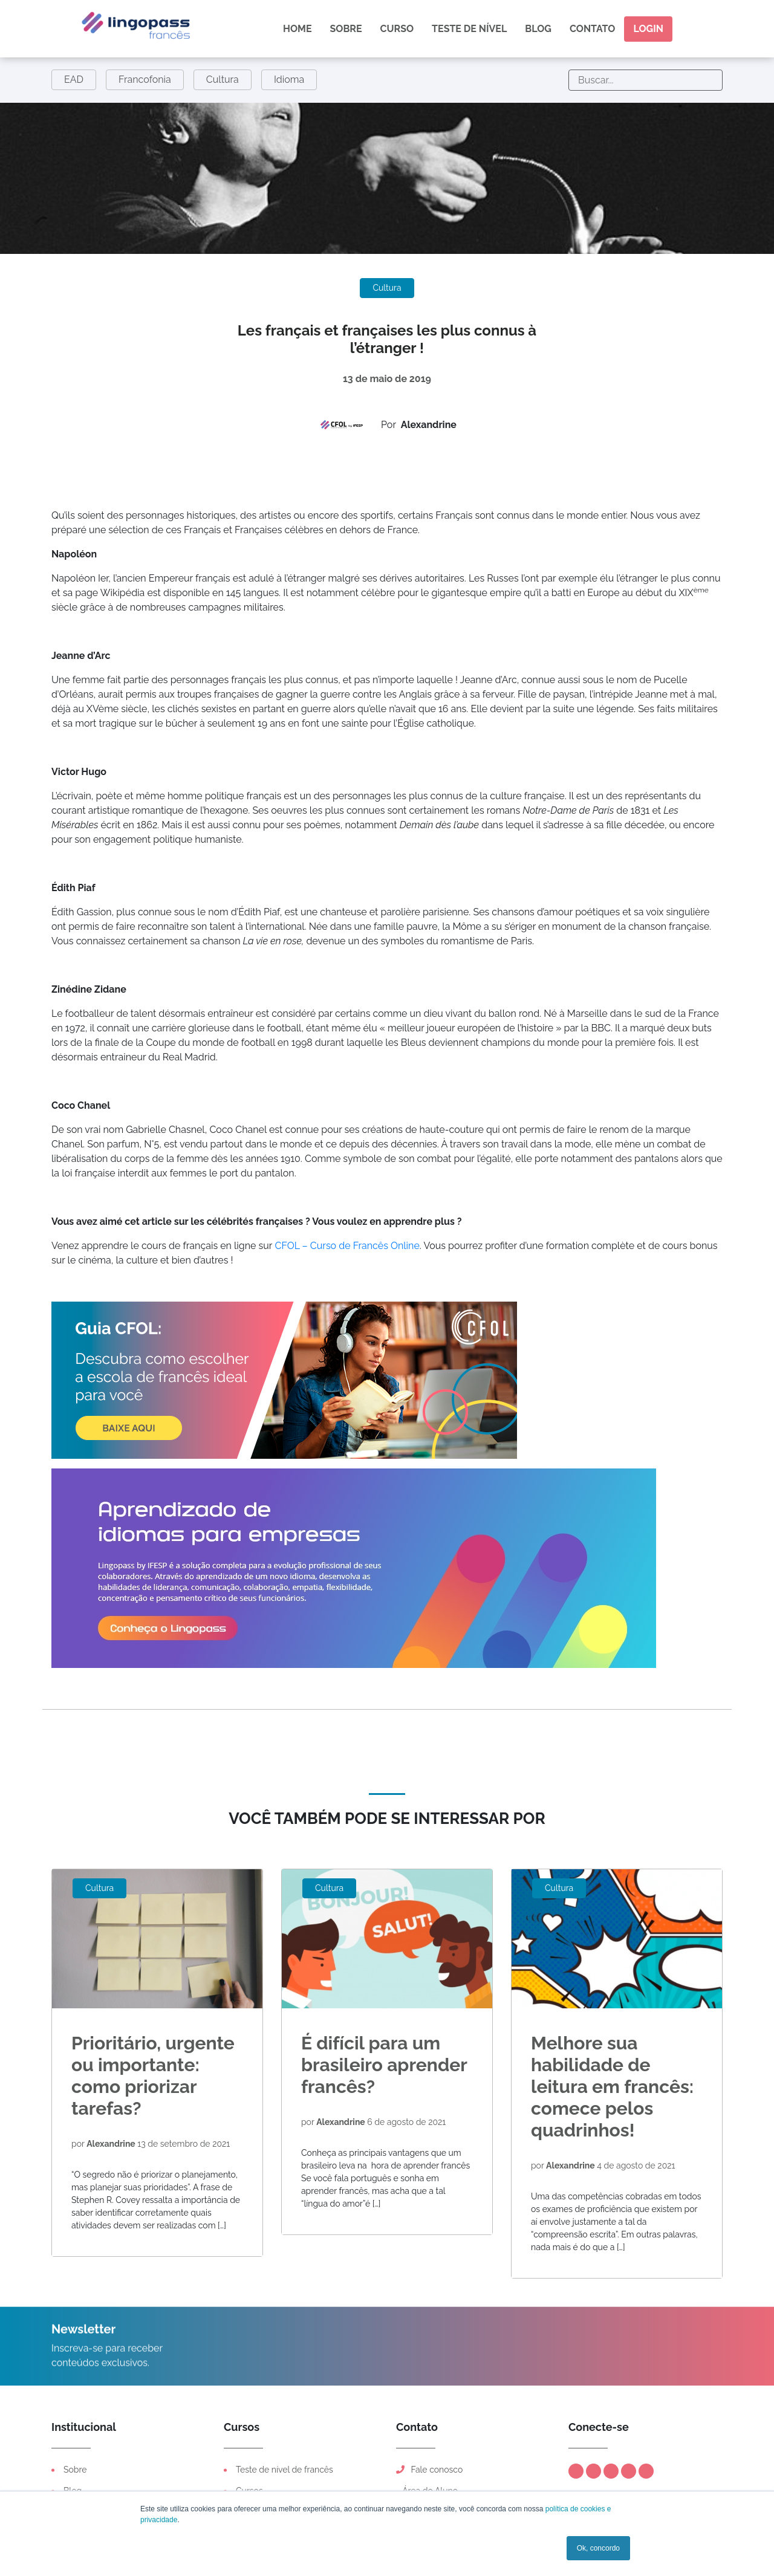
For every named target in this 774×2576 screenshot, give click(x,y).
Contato (592, 28)
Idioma (289, 79)
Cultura (222, 79)
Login (648, 28)
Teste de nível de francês (284, 2469)
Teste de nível (469, 28)
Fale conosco (429, 2469)
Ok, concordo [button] (598, 2548)
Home (297, 28)
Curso (397, 28)
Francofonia (145, 79)
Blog (538, 28)
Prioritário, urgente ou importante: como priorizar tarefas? (153, 2076)
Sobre (346, 28)
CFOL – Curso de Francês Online (347, 1245)
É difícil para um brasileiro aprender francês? (384, 2065)
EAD (73, 79)
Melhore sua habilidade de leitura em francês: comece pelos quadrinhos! (612, 2087)
